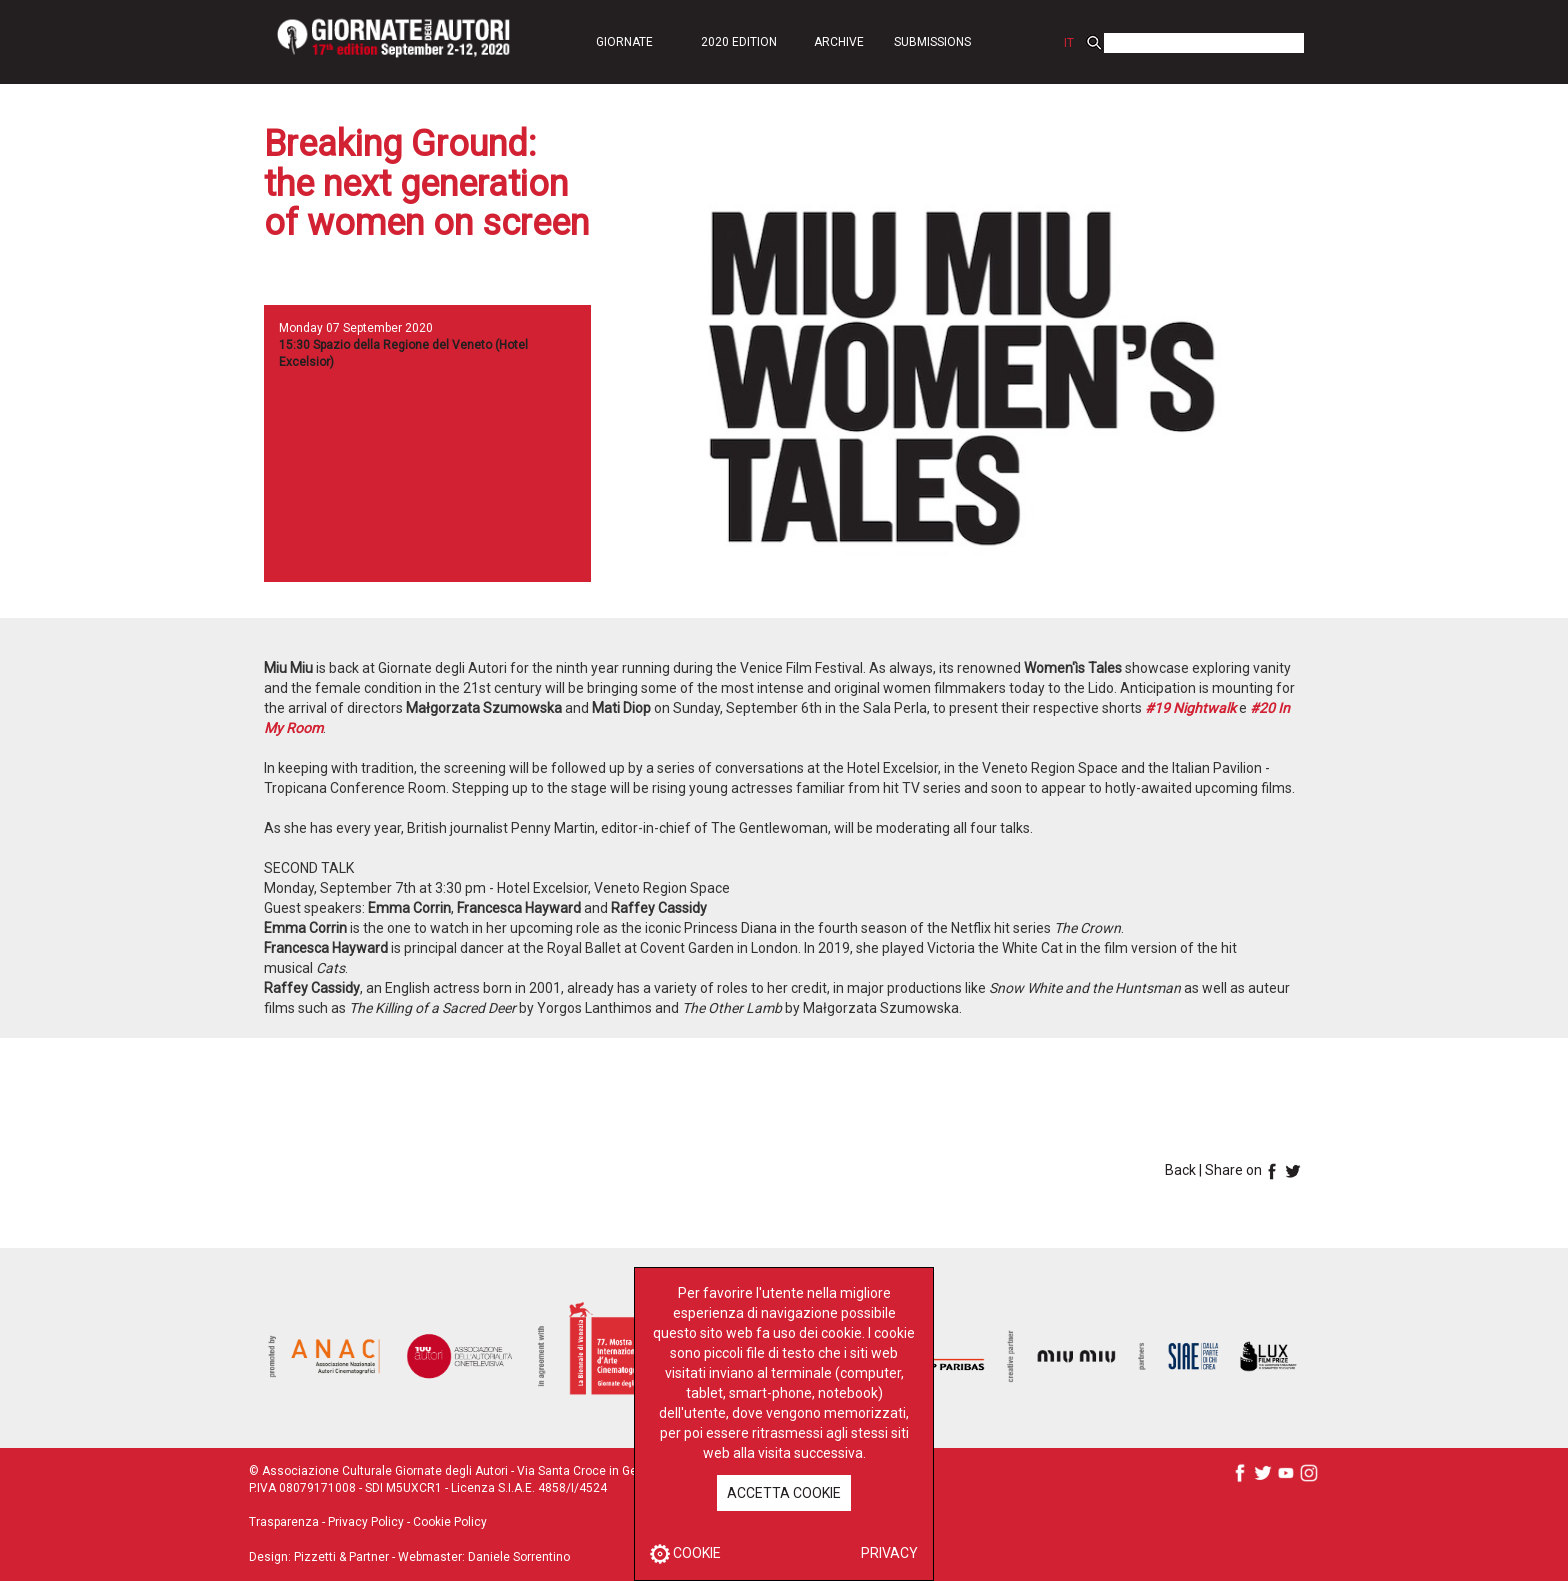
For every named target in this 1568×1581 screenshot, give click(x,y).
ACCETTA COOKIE (784, 1493)
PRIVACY (889, 1553)
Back (1180, 1170)
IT (1069, 43)
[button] (624, 41)
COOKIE (685, 1553)
